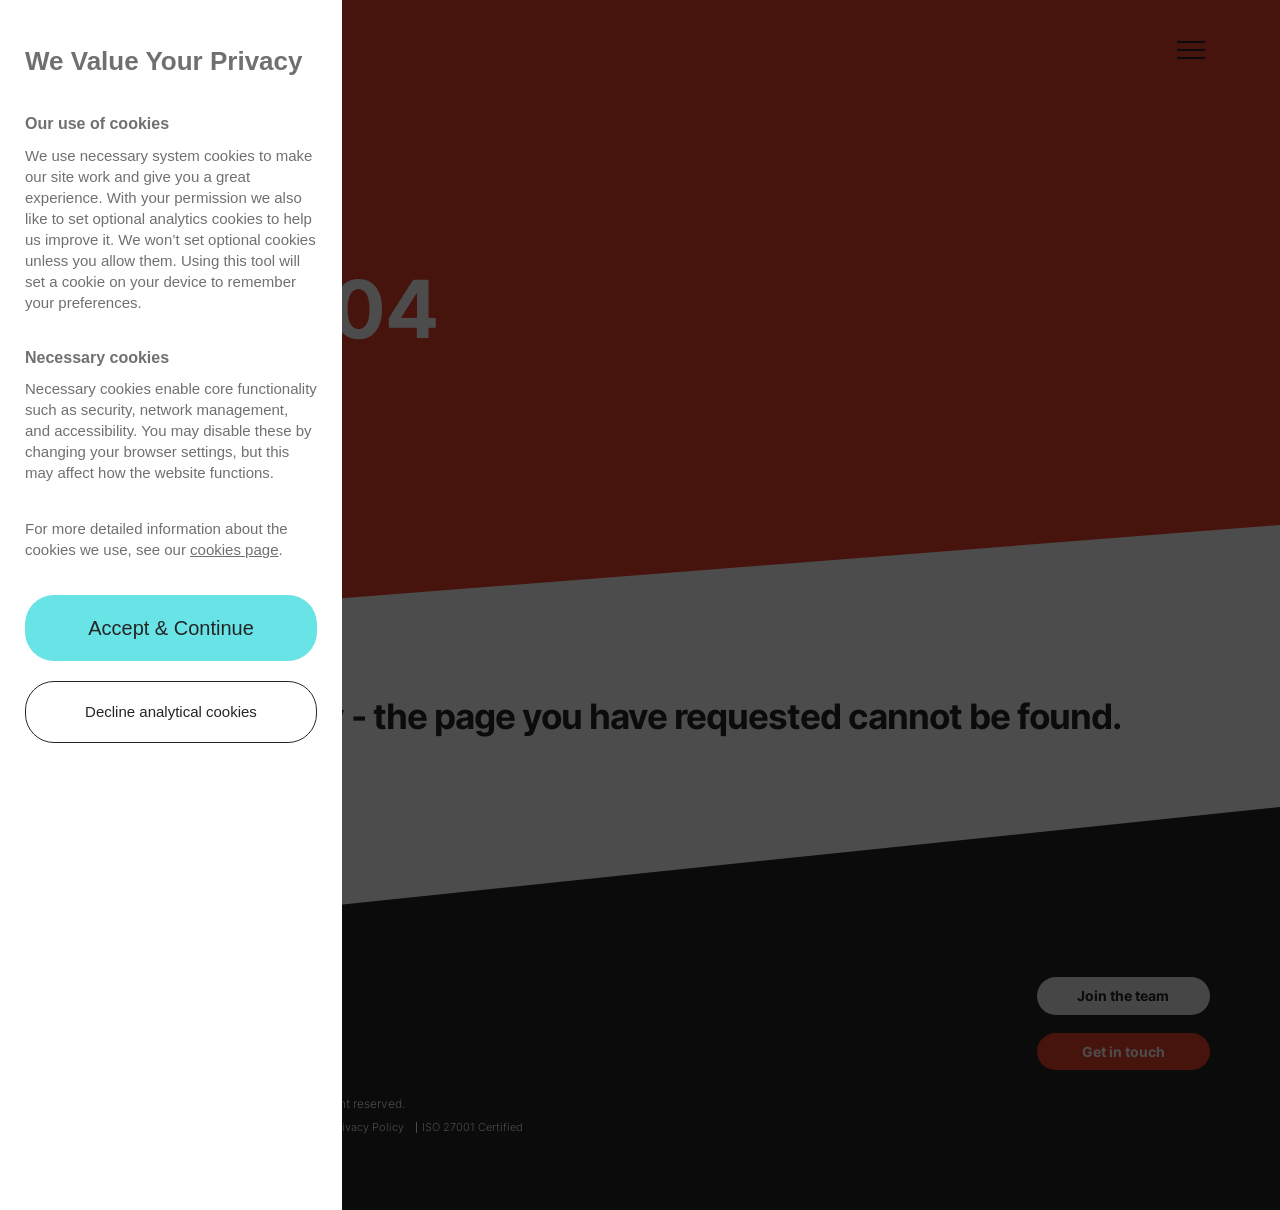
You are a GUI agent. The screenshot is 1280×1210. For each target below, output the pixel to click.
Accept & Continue (171, 628)
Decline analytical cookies (171, 711)
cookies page (234, 549)
